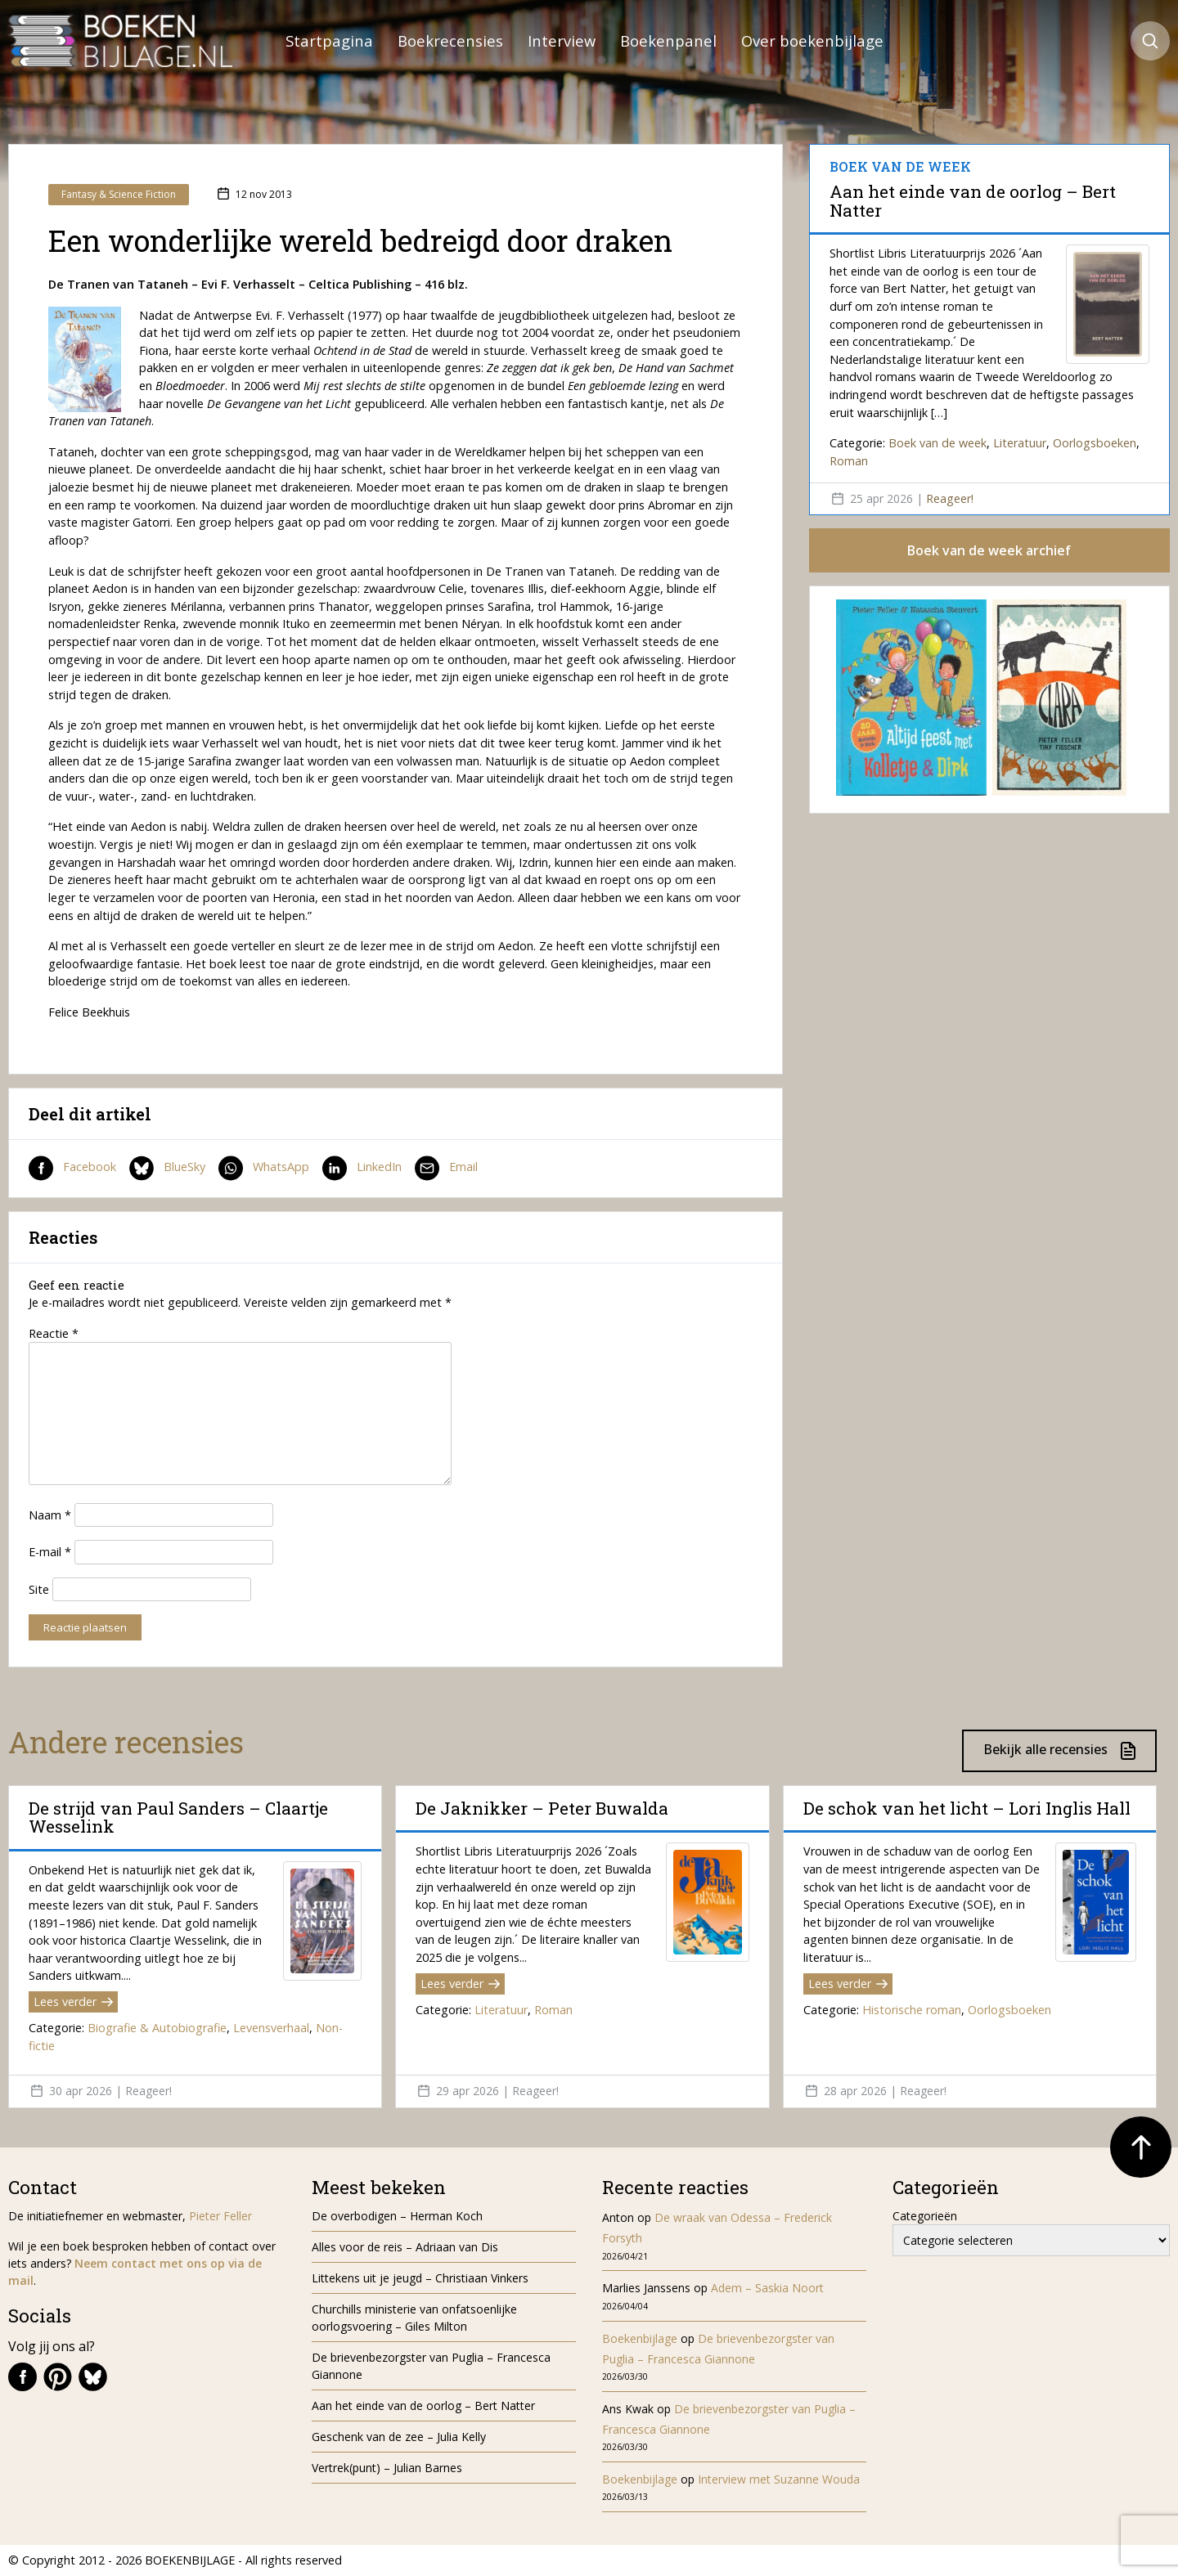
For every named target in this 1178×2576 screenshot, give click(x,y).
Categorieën (924, 2216)
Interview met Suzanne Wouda (779, 2479)
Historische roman (911, 2009)
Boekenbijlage (639, 2338)
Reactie (54, 1333)
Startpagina (329, 40)
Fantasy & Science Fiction (118, 194)
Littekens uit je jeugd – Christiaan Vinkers (420, 2278)
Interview (562, 40)
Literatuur (1019, 443)
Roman (849, 461)
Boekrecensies (450, 40)
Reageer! (949, 498)
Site (39, 1589)
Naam (50, 1515)
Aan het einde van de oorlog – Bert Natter (973, 200)
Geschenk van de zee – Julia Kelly (399, 2436)
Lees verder (73, 2001)
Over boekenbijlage (812, 40)
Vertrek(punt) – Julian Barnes (387, 2467)
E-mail (50, 1552)
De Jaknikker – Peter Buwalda (542, 1808)
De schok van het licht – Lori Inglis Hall (967, 1808)
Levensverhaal (271, 2027)
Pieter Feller (220, 2216)
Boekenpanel (668, 40)
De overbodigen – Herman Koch (397, 2216)
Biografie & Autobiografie (157, 2027)
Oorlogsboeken (1094, 443)
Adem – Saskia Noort (767, 2288)
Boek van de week (937, 443)
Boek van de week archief (989, 550)
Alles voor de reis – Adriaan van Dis (405, 2247)
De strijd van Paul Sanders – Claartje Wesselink (178, 1817)
